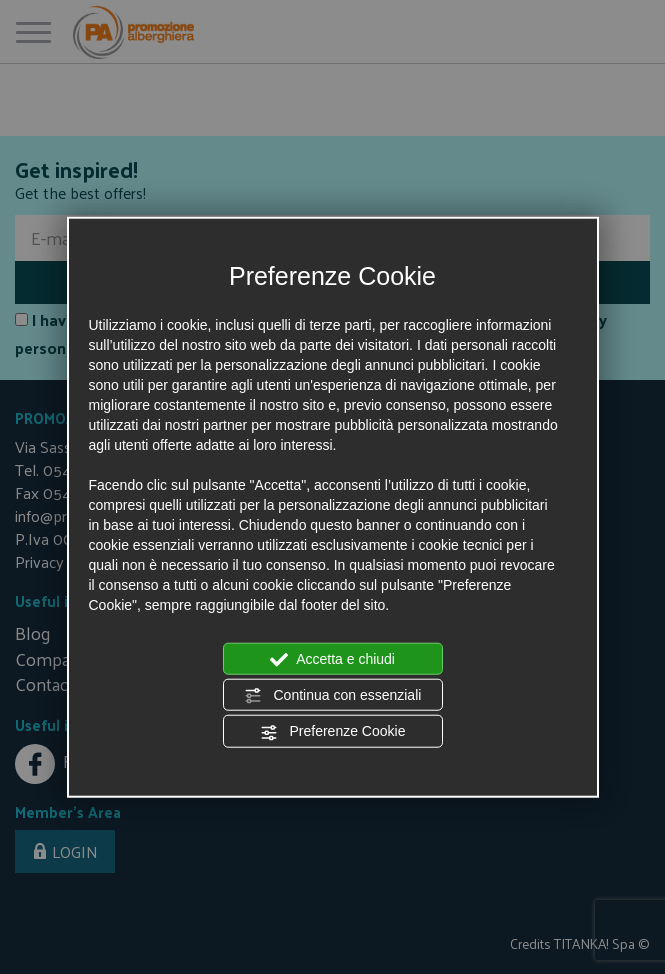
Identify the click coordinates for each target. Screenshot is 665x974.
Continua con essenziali (333, 696)
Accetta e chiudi (332, 659)
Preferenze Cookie (333, 732)
